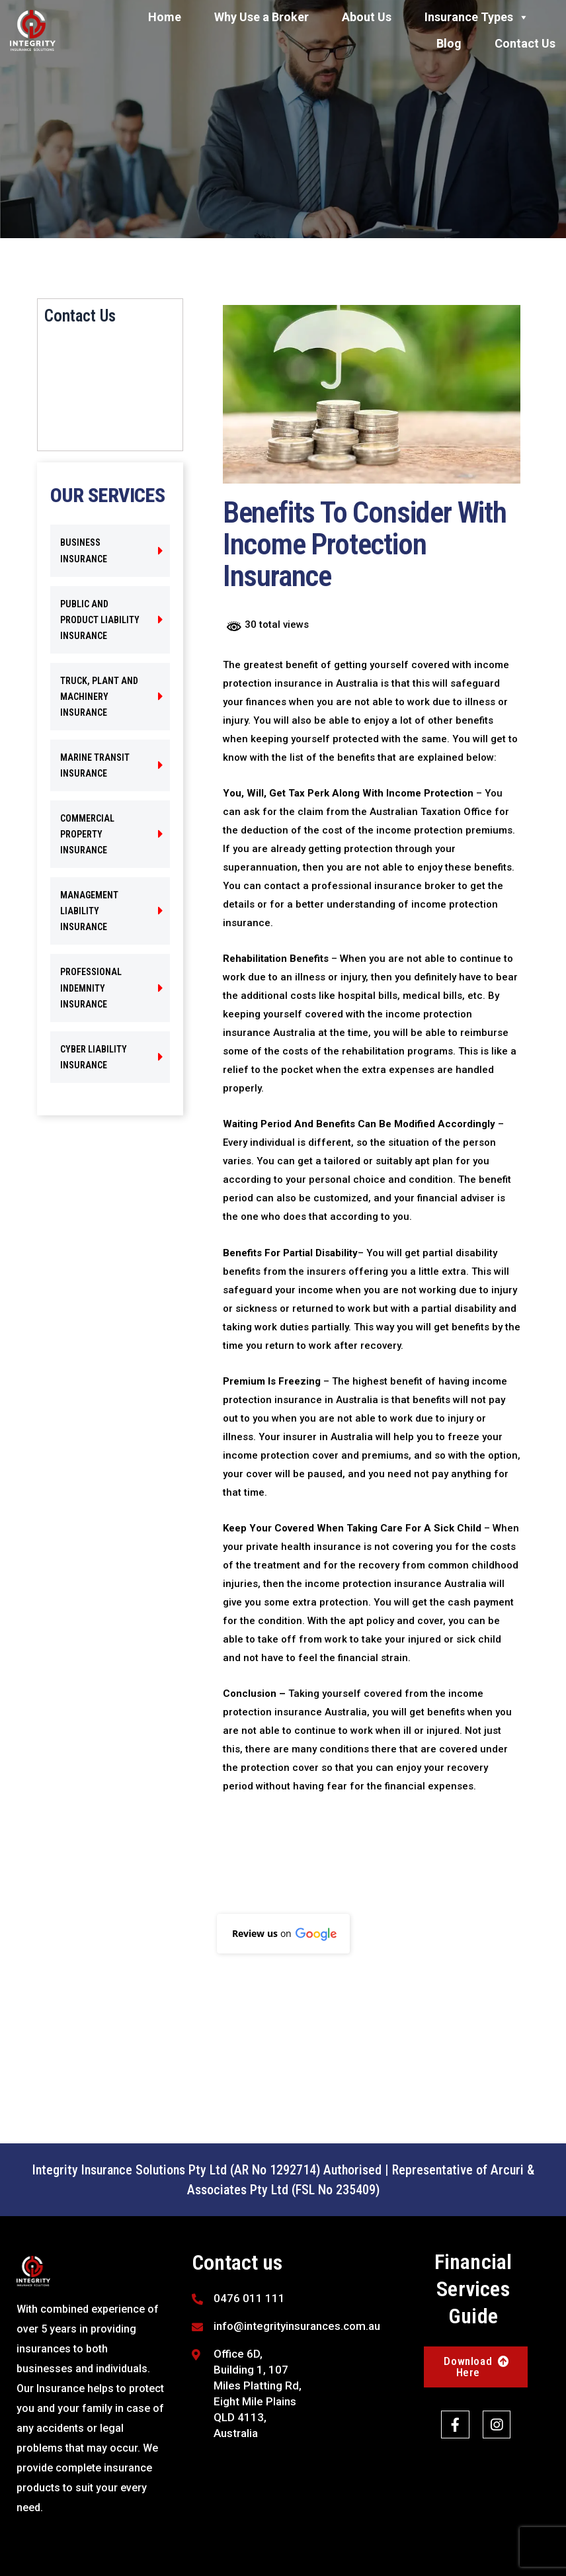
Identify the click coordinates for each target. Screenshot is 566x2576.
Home (164, 17)
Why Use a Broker (261, 17)
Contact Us (525, 43)
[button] (283, 1933)
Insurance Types (477, 17)
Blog (449, 43)
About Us (366, 17)
